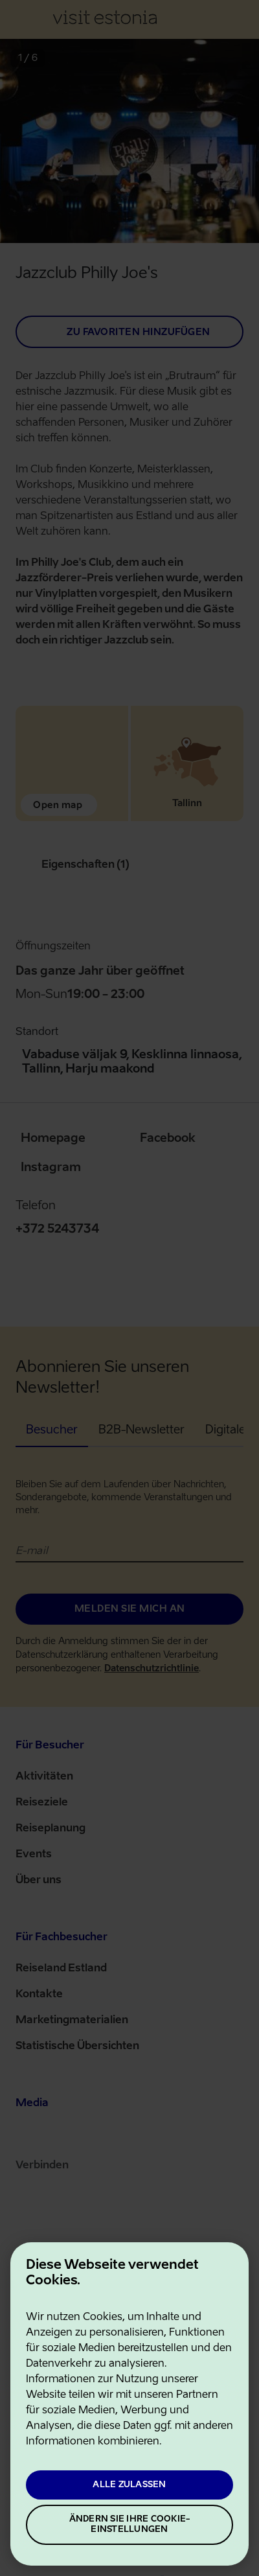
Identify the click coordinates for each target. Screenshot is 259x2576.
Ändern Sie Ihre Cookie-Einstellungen (129, 2524)
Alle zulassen (129, 2485)
